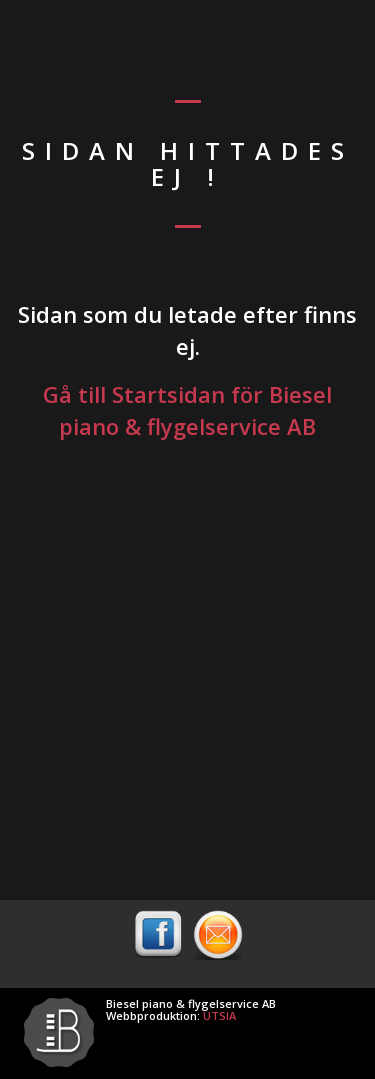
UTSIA (219, 1015)
